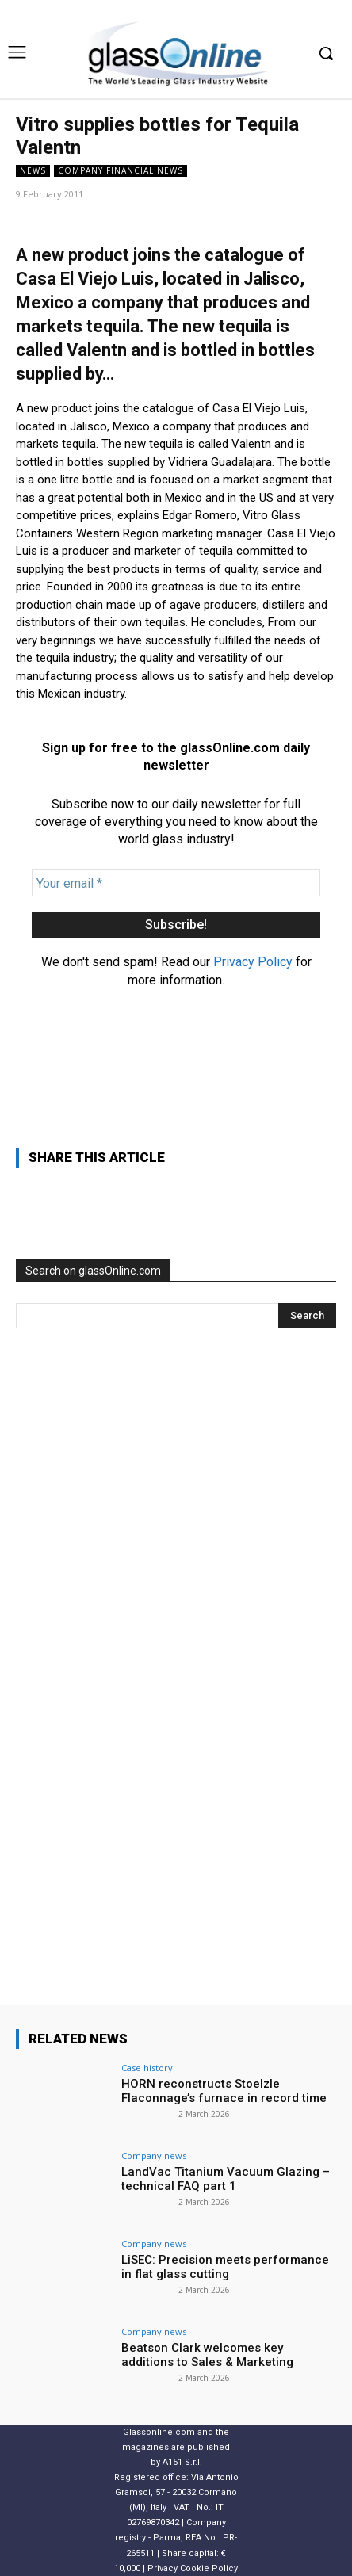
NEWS (33, 171)
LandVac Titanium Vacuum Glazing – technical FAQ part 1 (225, 2179)
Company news (153, 2155)
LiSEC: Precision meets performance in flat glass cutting (225, 2267)
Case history (147, 2067)
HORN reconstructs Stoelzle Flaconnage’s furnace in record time (224, 2091)
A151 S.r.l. (182, 2462)
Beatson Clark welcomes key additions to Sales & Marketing (207, 2355)
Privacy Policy (253, 961)
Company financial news (120, 171)
